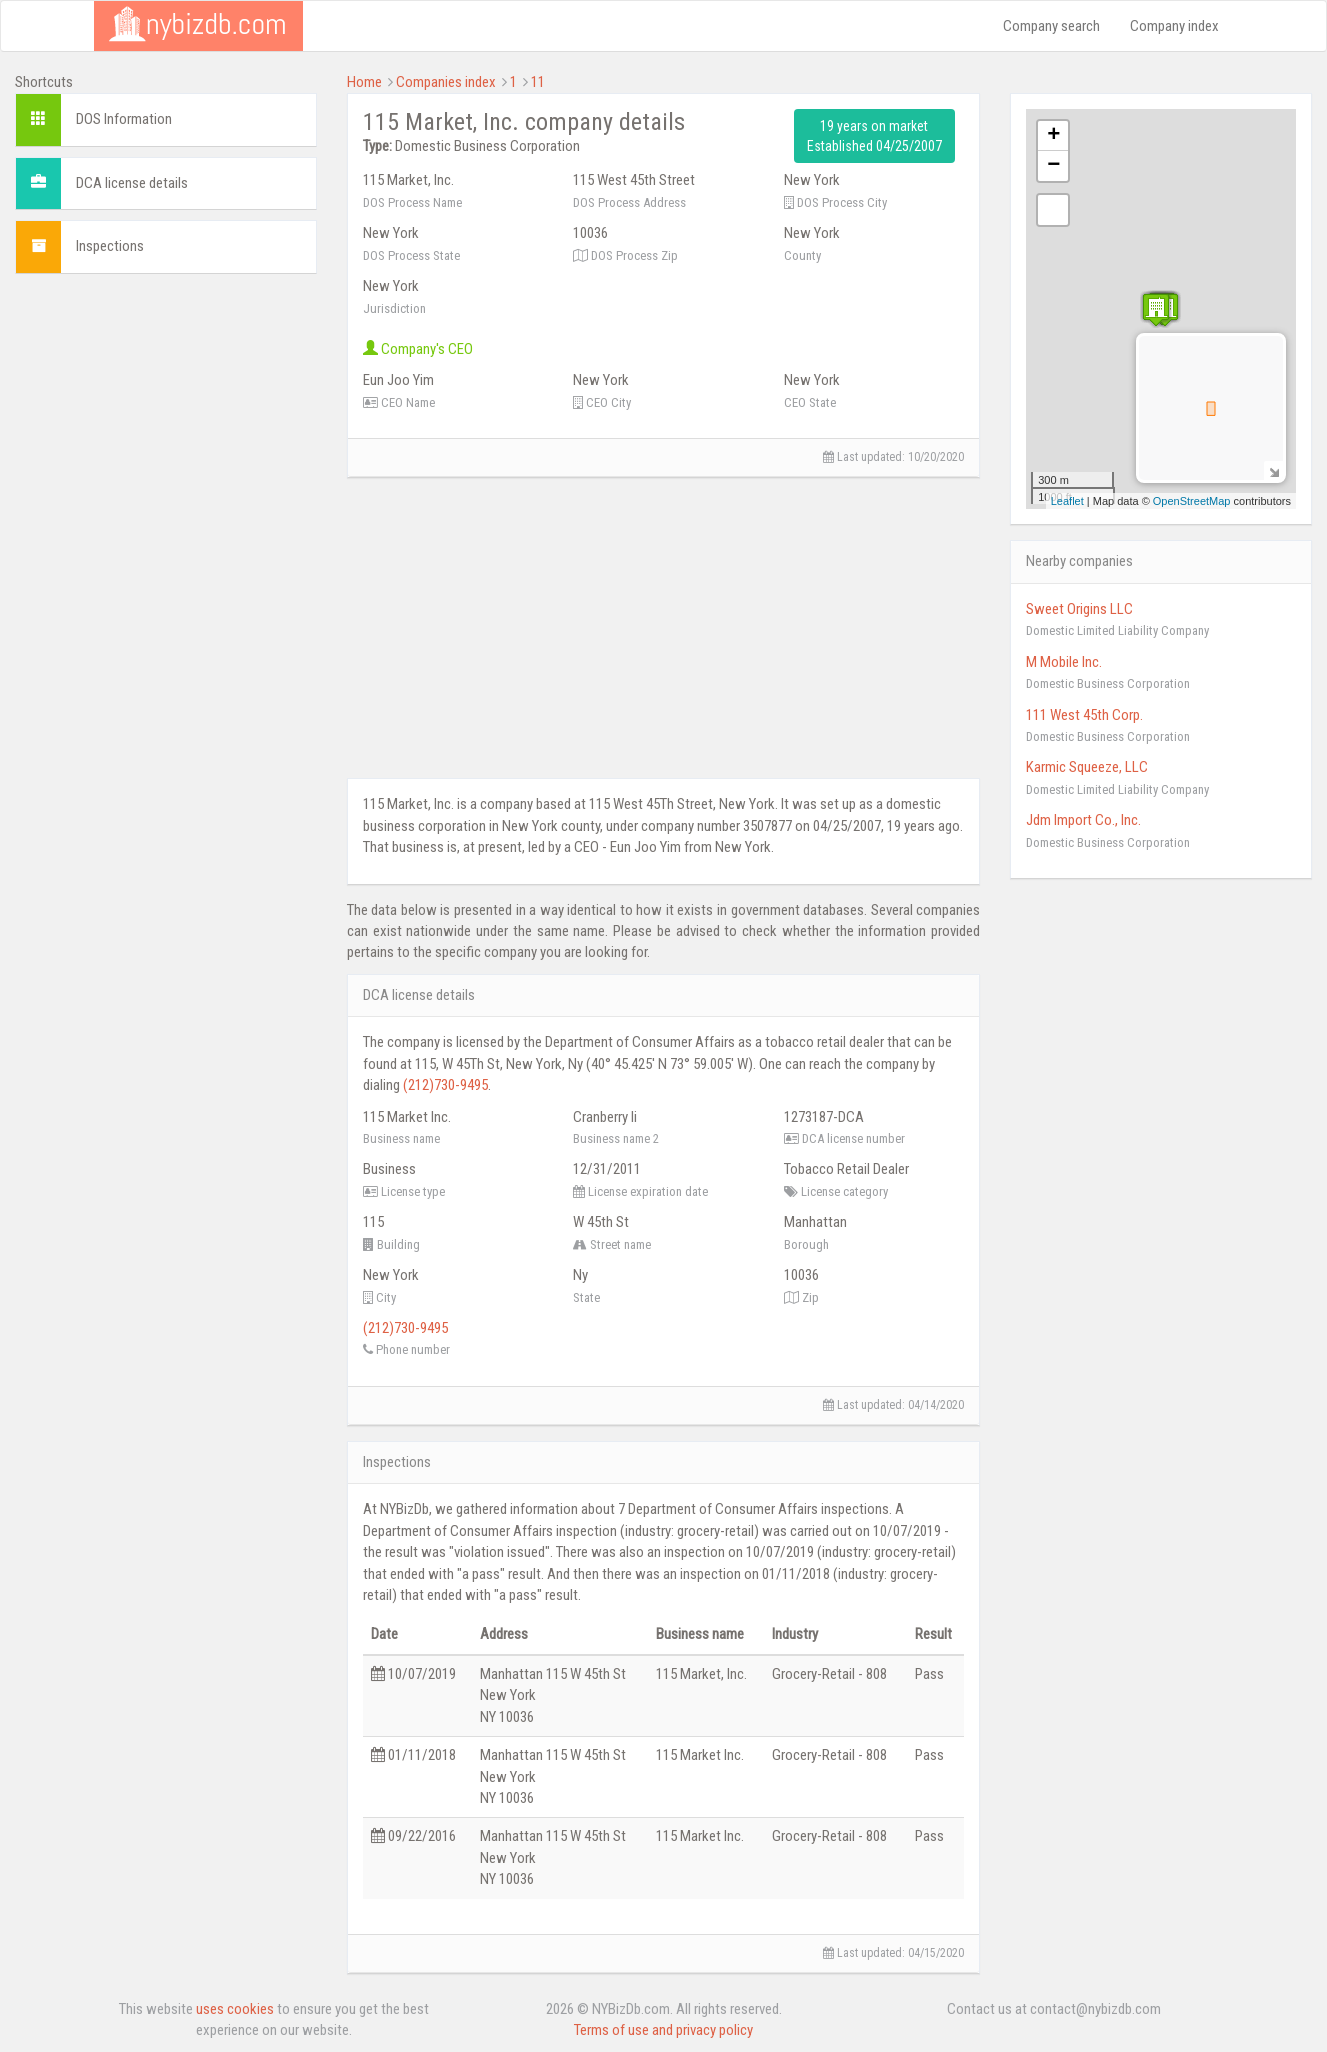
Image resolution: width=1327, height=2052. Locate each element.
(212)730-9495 (445, 1085)
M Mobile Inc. (1064, 662)
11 (538, 82)
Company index (1174, 26)
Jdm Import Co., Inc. (1083, 820)
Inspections (110, 246)
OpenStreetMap (1192, 501)
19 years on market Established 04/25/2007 (874, 136)
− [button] (1053, 166)
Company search (1051, 26)
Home (364, 82)
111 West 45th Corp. (1084, 715)
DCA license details (132, 183)
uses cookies (235, 2009)
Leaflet (1067, 501)
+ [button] (1053, 136)
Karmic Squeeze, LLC (1087, 767)
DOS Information (124, 119)
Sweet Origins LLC (1079, 609)
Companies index (446, 82)
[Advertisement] (166, 414)
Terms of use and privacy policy (663, 2030)
